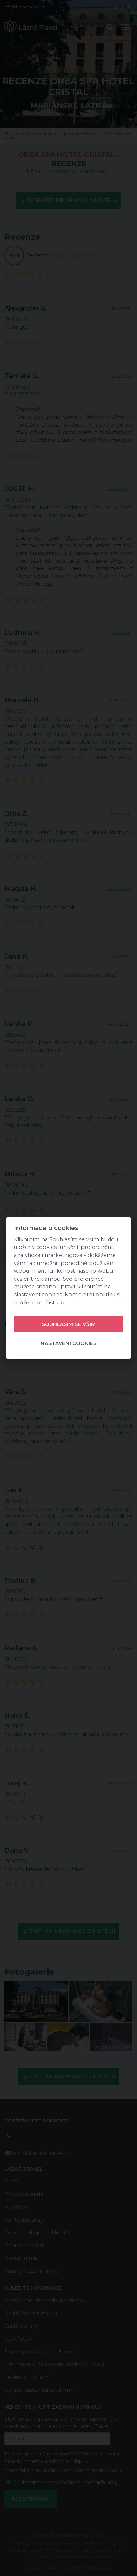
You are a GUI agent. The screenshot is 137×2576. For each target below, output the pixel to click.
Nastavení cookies (68, 1343)
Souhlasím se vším (69, 1324)
